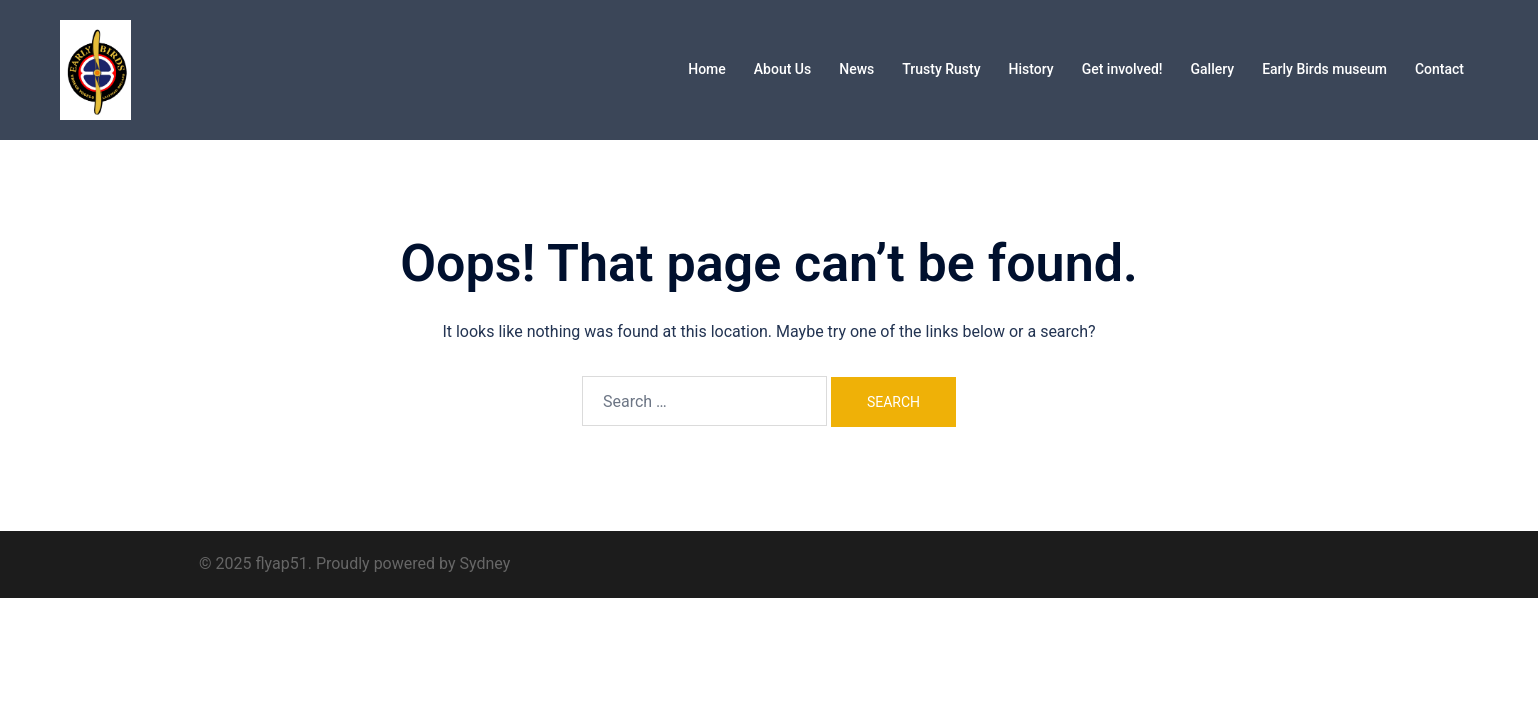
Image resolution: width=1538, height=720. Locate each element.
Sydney (484, 563)
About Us (782, 69)
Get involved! (1122, 69)
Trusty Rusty (941, 69)
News (856, 69)
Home (707, 69)
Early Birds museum (1324, 69)
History (1031, 69)
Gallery (1212, 69)
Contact (1439, 69)
